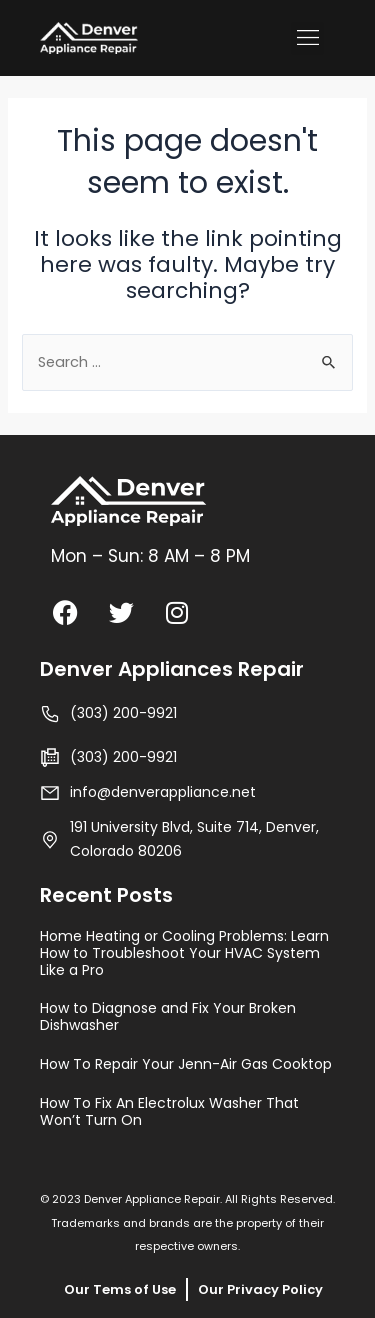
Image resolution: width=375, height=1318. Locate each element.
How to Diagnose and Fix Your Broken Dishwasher (168, 1016)
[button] (307, 38)
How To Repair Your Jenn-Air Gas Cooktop (186, 1064)
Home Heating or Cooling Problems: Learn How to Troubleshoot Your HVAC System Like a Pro (184, 953)
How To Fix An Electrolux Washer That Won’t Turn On (169, 1111)
